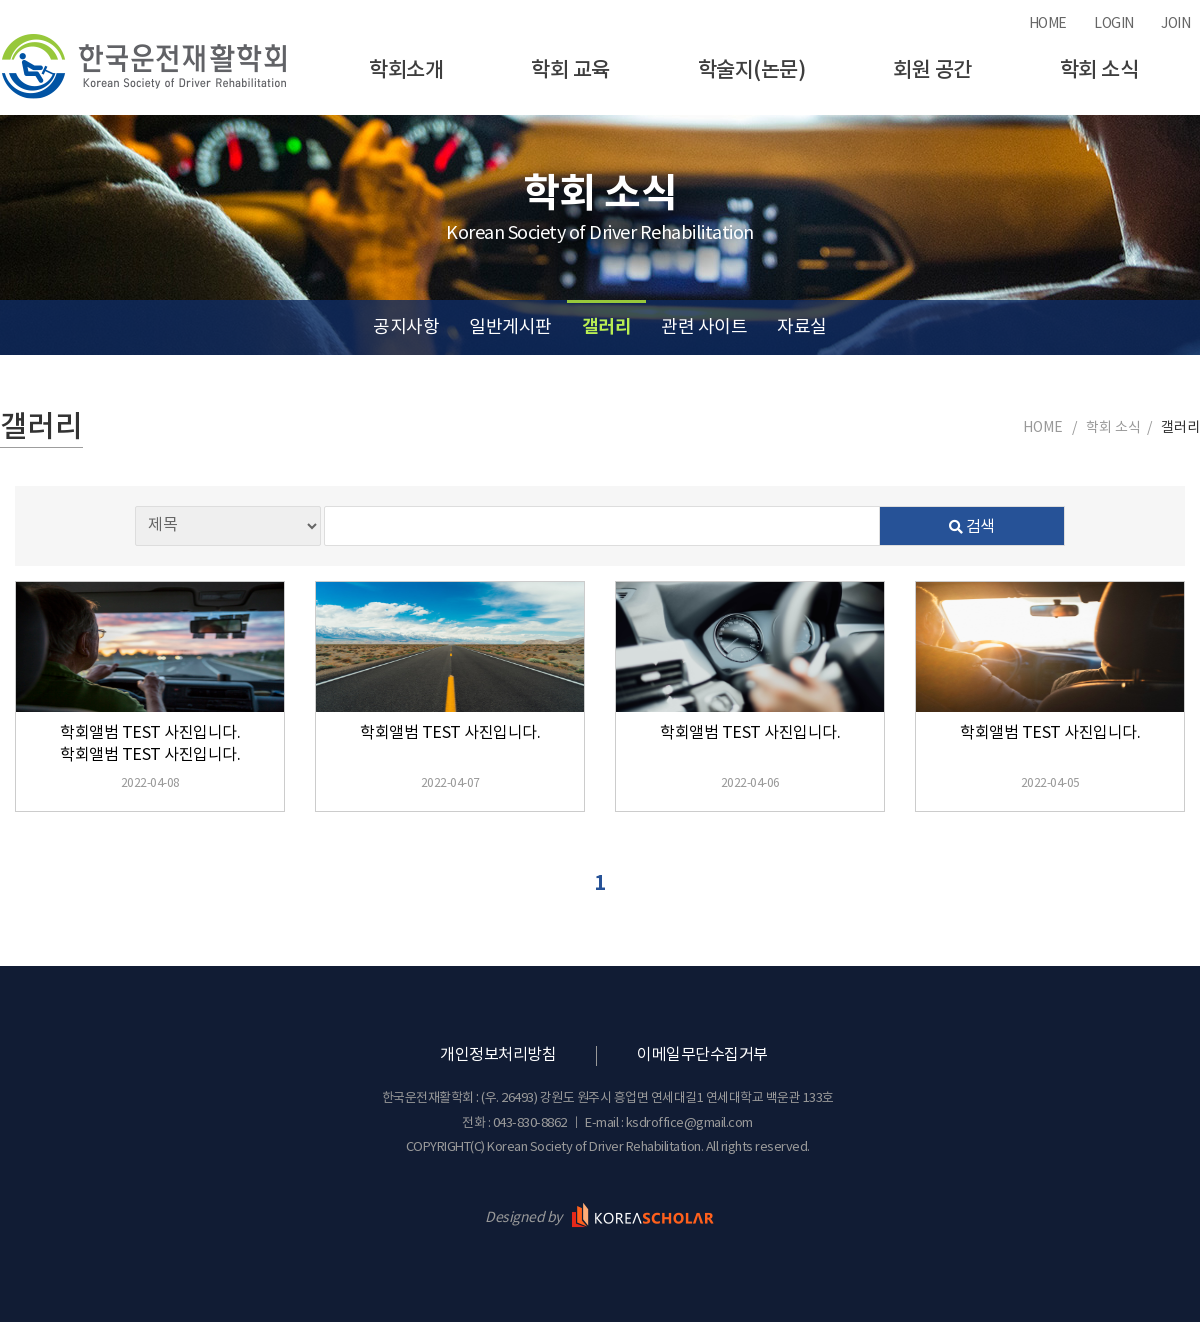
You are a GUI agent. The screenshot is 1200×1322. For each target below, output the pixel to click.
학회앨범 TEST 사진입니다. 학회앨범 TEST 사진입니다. (150, 744)
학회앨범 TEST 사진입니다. (450, 733)
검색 (972, 527)
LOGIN (1114, 24)
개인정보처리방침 (498, 1055)
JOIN (1175, 24)
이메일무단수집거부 (702, 1055)
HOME (1048, 24)
